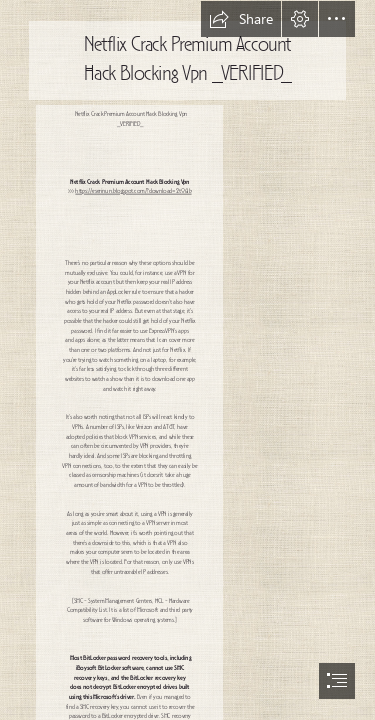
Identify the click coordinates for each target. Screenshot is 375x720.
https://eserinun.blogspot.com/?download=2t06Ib (133, 191)
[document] (187, 360)
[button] (241, 19)
